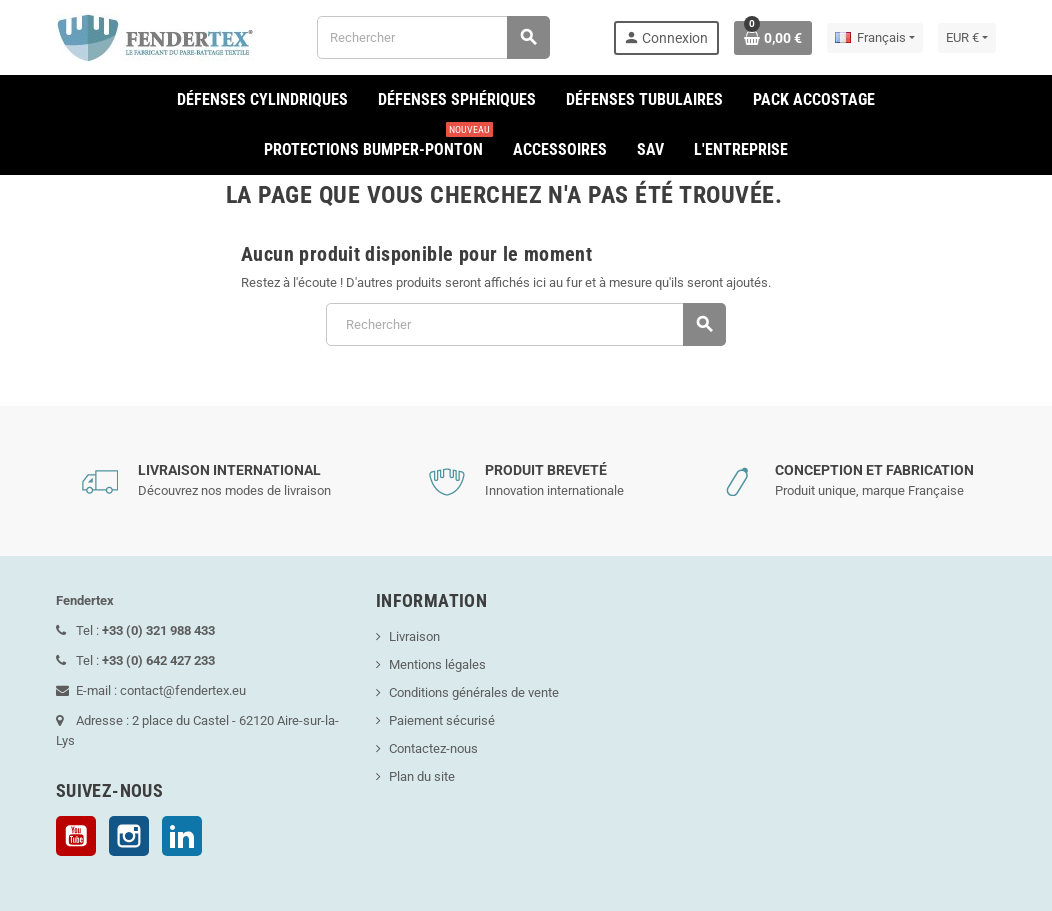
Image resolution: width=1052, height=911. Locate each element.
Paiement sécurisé (442, 720)
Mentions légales (437, 664)
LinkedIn (182, 836)
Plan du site (422, 776)
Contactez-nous (433, 748)
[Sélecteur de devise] (967, 38)
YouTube (76, 836)
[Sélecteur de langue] (875, 38)
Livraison (414, 636)
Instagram (129, 836)
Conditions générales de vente (474, 692)
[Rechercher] (432, 37)
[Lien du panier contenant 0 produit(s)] (773, 38)
